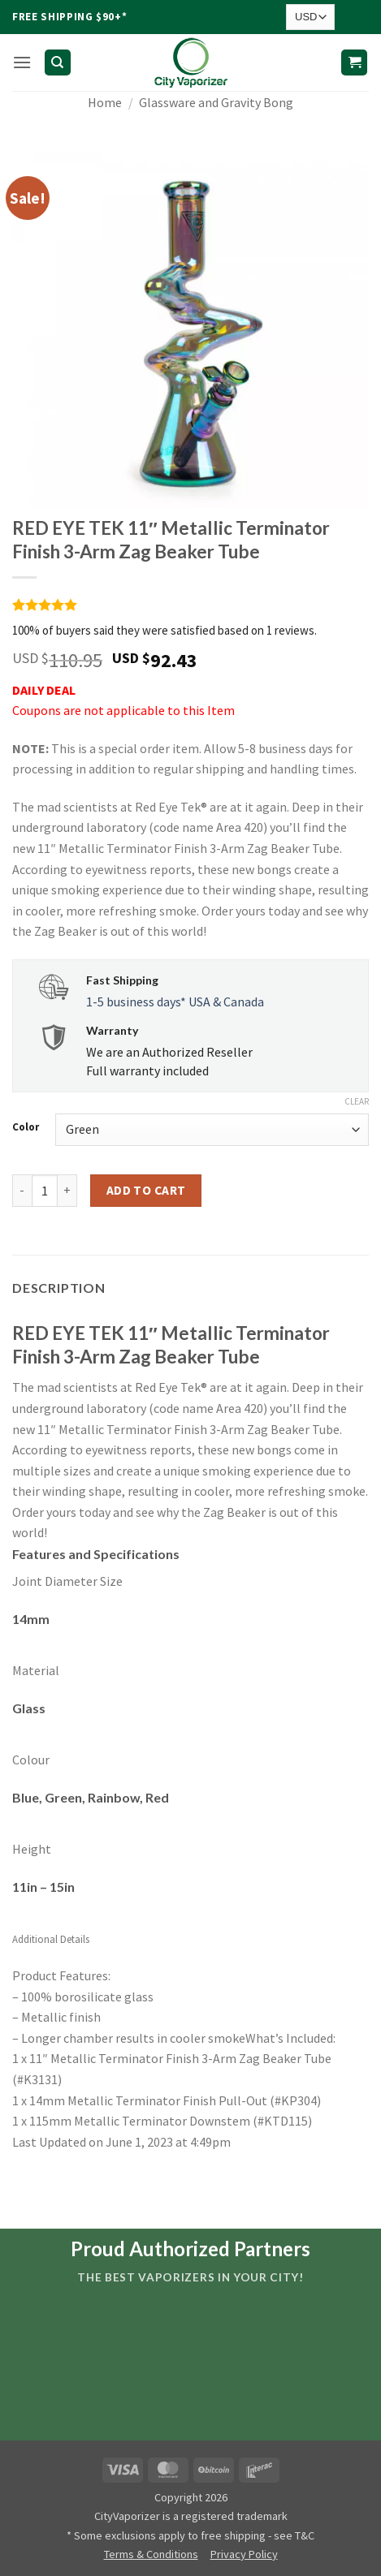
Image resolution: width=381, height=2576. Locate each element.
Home (105, 102)
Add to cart (146, 1190)
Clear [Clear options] (356, 1101)
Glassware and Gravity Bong (216, 102)
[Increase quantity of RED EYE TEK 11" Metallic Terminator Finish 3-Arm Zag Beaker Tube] (67, 1190)
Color (25, 1127)
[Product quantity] (45, 1190)
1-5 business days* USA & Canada (175, 1001)
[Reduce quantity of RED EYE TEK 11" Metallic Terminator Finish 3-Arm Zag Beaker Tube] (22, 1190)
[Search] (58, 63)
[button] (22, 62)
